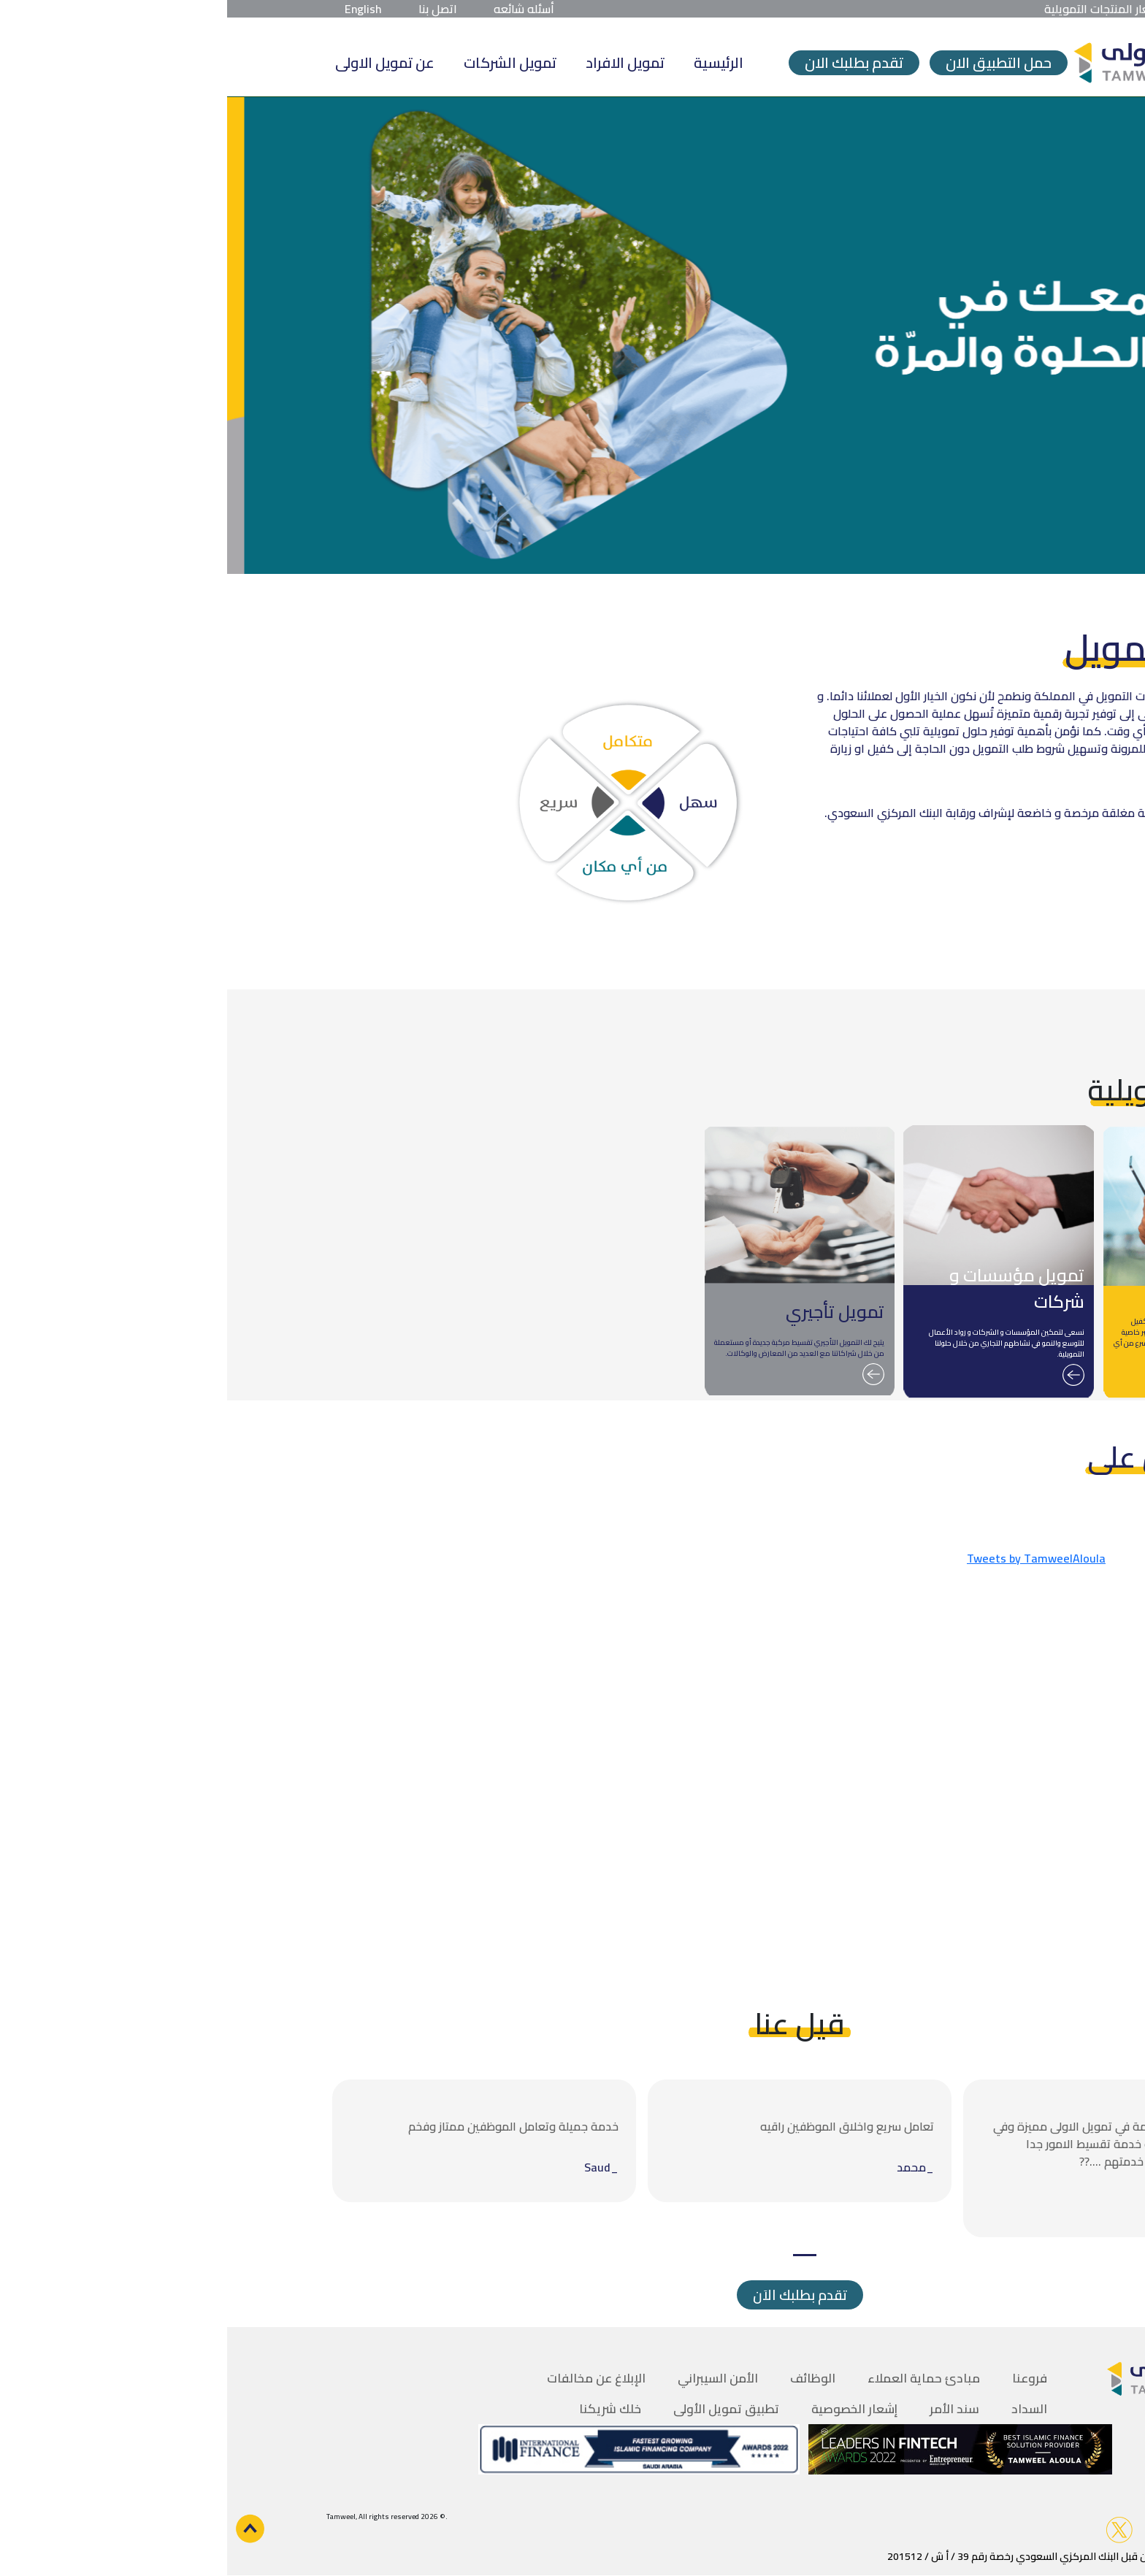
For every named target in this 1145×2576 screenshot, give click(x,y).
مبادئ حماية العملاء (696, 2378)
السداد (802, 2408)
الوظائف (585, 2378)
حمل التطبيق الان (771, 62)
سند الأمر (727, 2408)
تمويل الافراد (398, 62)
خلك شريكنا (383, 2408)
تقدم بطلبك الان (627, 62)
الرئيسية (491, 62)
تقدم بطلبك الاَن (573, 2295)
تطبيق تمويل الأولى (499, 2408)
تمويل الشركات (283, 62)
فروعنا (802, 2378)
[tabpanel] (888, 2158)
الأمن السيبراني (491, 2378)
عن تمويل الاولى (157, 62)
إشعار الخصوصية (627, 2408)
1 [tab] (577, 2255)
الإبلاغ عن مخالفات (369, 2378)
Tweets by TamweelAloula (809, 1558)
